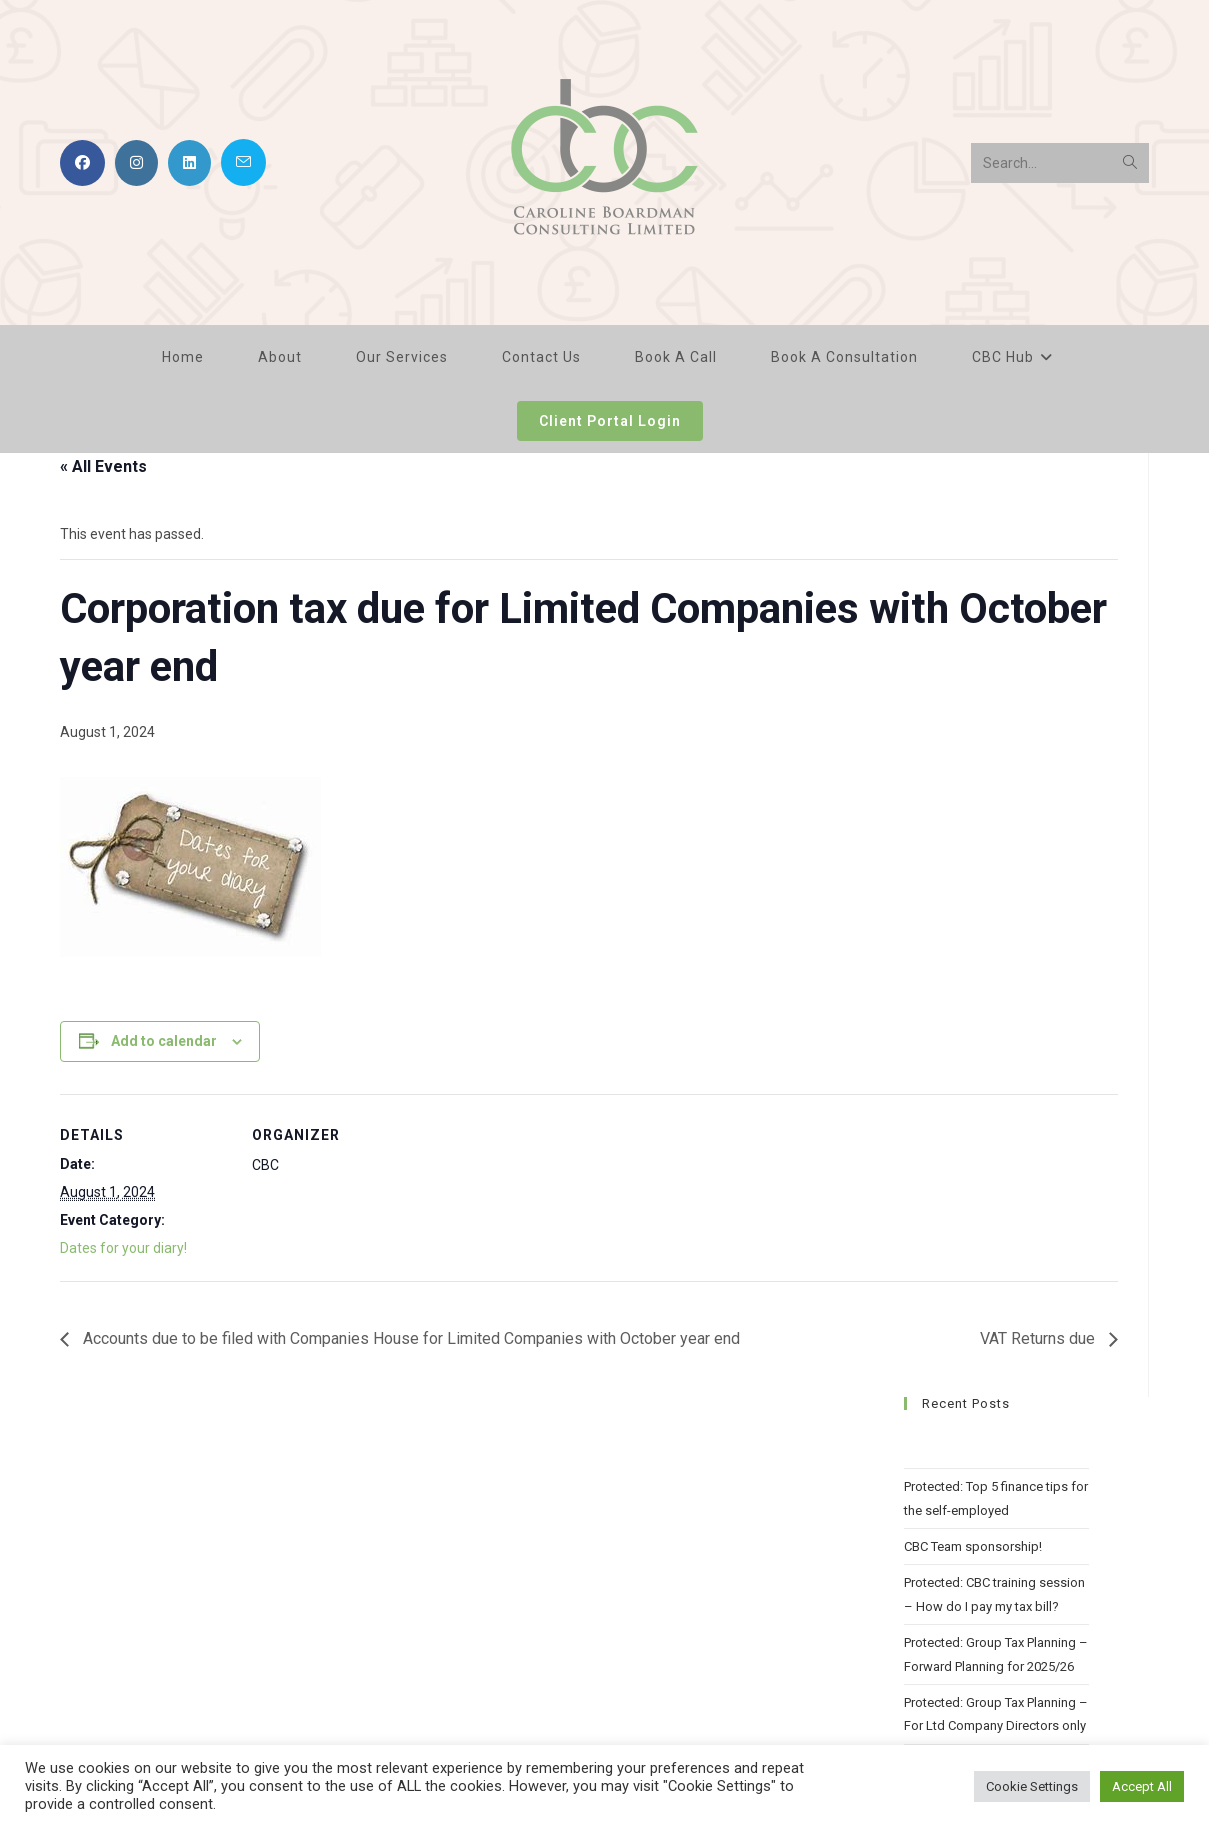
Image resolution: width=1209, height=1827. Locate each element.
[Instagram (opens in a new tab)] (136, 163)
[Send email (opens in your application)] (243, 162)
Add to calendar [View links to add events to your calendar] (164, 1041)
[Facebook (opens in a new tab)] (82, 163)
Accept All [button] (1142, 1786)
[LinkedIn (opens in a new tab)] (189, 163)
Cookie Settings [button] (1032, 1786)
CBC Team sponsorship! (973, 1546)
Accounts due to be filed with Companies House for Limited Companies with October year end (409, 1338)
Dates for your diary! (123, 1248)
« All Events (103, 466)
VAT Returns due (1039, 1338)
